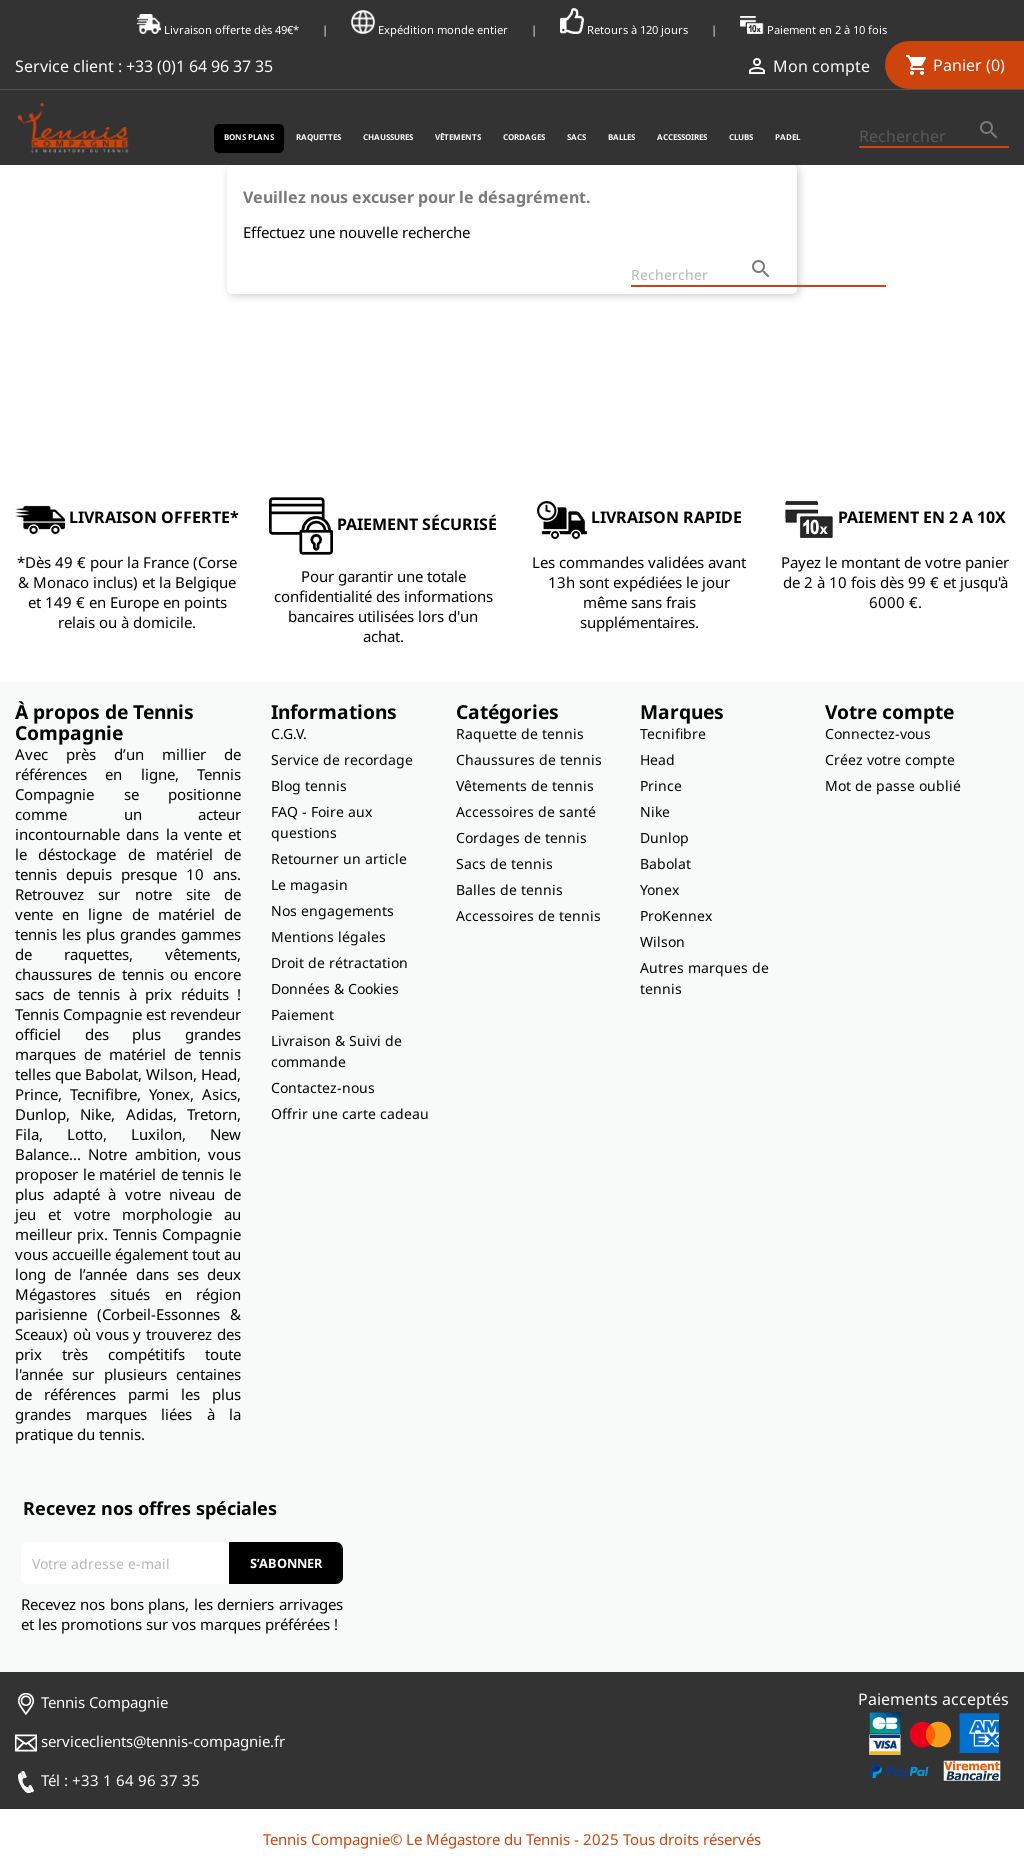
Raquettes (318, 136)
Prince (661, 785)
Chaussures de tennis (529, 759)
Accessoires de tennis (528, 915)
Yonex (659, 889)
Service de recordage (342, 759)
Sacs (576, 136)
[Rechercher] (934, 137)
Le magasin (309, 884)
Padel (787, 136)
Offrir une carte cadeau (350, 1113)
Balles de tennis (509, 889)
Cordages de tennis (521, 837)
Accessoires (682, 136)
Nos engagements (332, 910)
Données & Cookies (335, 988)
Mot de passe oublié (893, 785)
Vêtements (458, 136)
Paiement (302, 1014)
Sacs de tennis (504, 863)
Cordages (524, 136)
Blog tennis (309, 785)
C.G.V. (289, 733)
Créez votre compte (890, 759)
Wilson (662, 941)
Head (657, 759)
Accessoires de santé (526, 811)
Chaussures (388, 136)
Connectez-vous (878, 733)
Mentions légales (328, 936)
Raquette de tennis (520, 733)
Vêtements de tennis (525, 785)
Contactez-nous (323, 1087)
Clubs (741, 136)
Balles (621, 136)
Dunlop (664, 837)
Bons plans (249, 136)
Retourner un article (339, 858)
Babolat (665, 863)
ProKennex (676, 915)
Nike (655, 811)
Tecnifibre (673, 733)
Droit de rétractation (339, 962)
